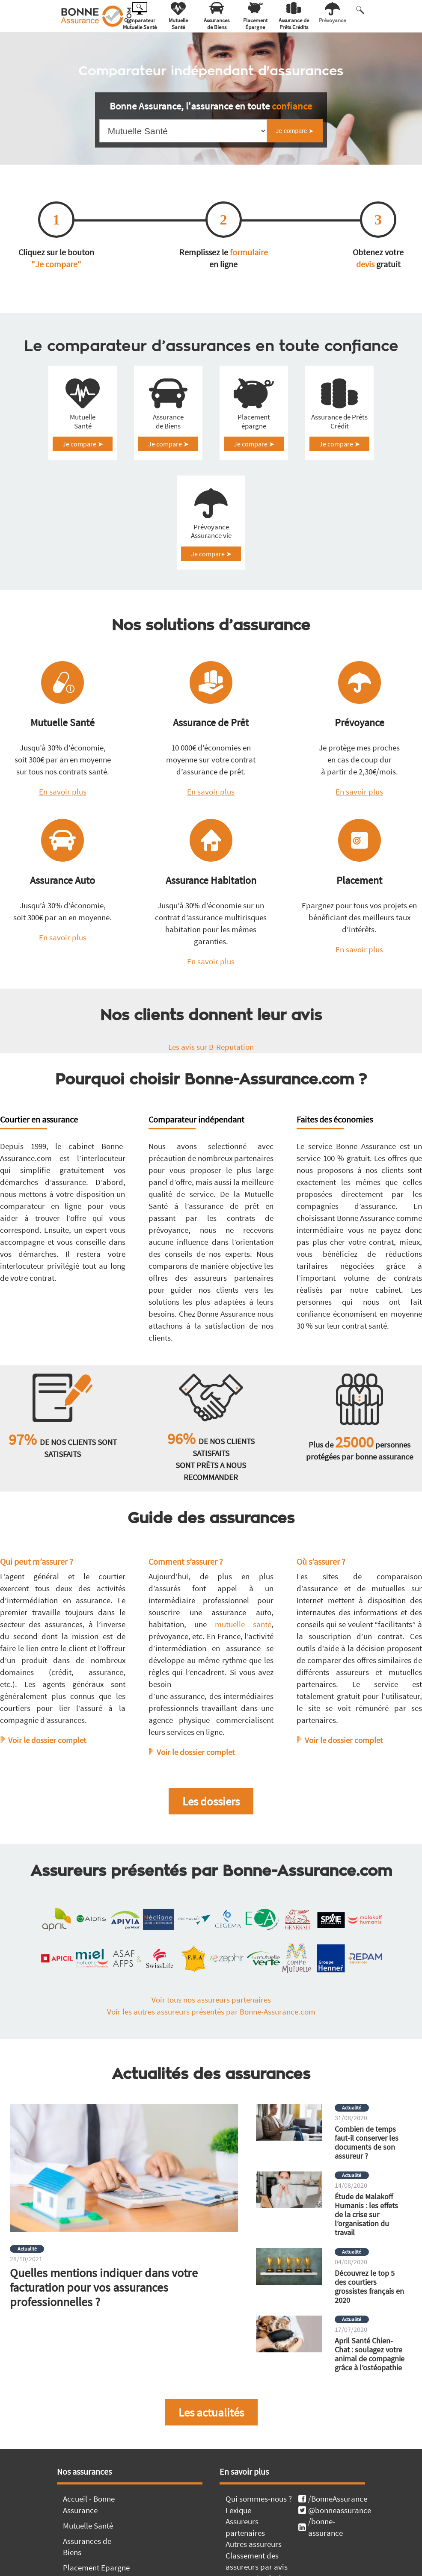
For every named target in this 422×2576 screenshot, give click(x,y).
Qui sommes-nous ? (259, 2553)
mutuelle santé (243, 1678)
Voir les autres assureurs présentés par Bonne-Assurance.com (211, 2066)
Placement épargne (254, 435)
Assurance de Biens (168, 435)
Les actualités (211, 2466)
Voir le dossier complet (47, 1793)
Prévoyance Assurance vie (211, 572)
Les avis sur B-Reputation (211, 1101)
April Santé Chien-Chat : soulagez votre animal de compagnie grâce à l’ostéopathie (369, 2408)
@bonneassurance (331, 2564)
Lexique (238, 2564)
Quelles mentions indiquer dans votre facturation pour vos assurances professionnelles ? (104, 2341)
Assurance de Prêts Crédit (339, 435)
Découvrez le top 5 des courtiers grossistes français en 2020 (369, 2340)
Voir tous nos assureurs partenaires (211, 2054)
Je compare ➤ (82, 457)
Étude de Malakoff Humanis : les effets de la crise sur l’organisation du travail (366, 2269)
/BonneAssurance (331, 2553)
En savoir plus (62, 846)
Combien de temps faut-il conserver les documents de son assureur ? (366, 2196)
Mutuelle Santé (82, 435)
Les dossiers (211, 1855)
